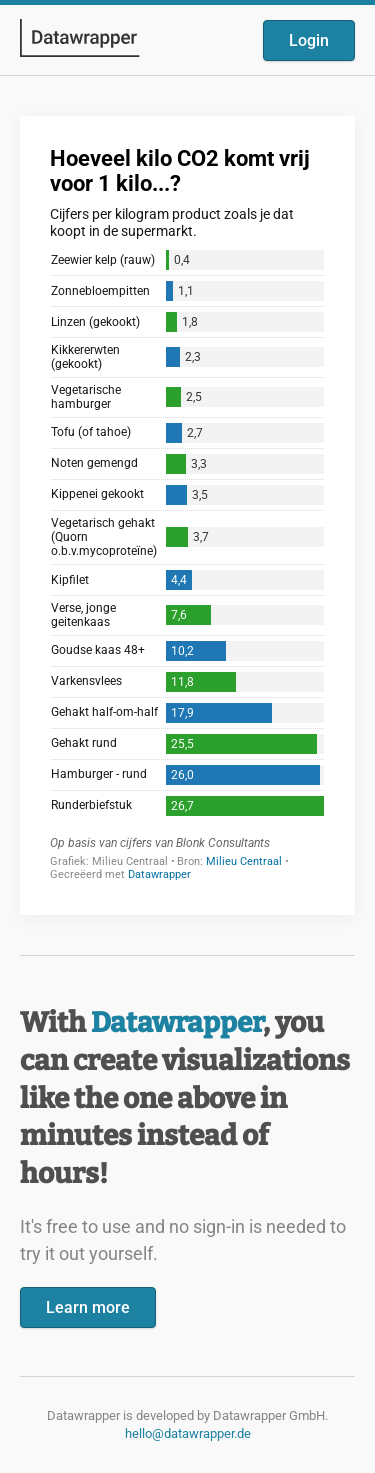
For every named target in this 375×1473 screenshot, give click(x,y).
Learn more (88, 1307)
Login (309, 40)
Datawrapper (177, 1022)
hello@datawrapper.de (188, 1433)
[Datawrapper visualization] (187, 513)
